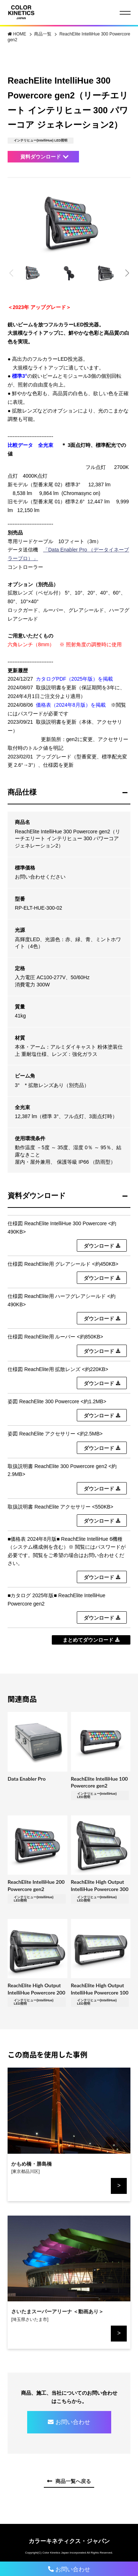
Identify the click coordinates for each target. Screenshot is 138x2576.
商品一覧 (43, 34)
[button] (127, 273)
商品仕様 (22, 792)
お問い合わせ (72, 2422)
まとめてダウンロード (88, 1640)
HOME (20, 34)
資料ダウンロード (40, 157)
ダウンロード (99, 1246)
